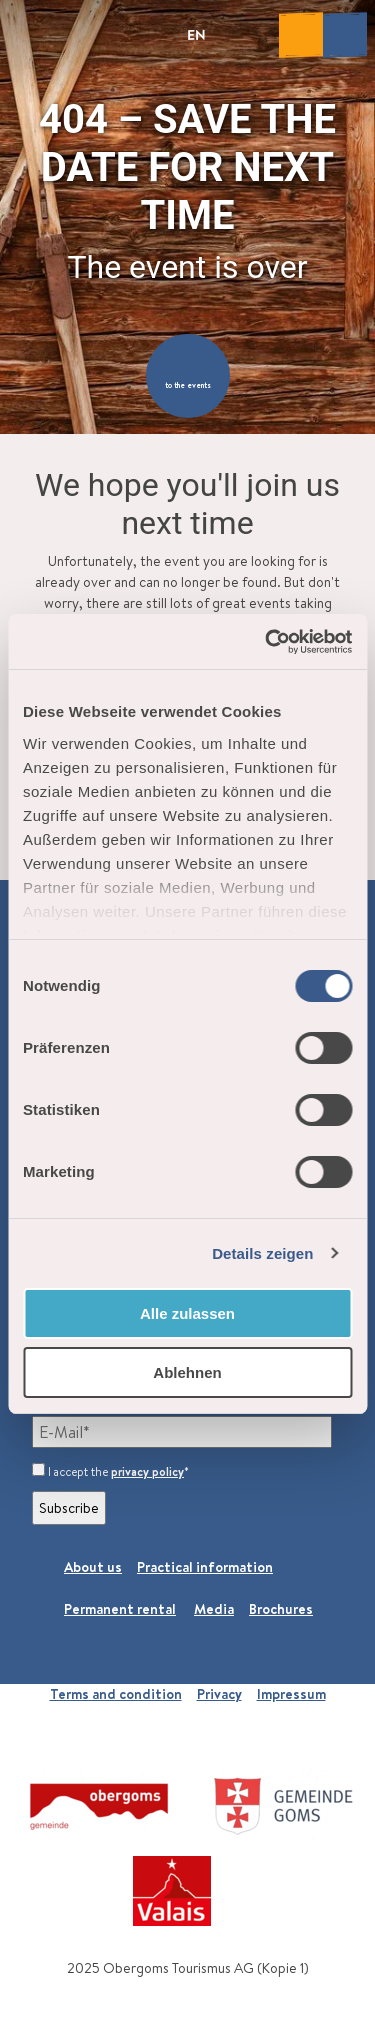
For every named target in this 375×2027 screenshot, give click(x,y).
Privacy (219, 1694)
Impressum (291, 1694)
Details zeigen (262, 1253)
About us (93, 1567)
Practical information (205, 1567)
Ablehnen (187, 1372)
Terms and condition (116, 1694)
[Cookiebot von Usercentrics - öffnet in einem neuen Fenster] (267, 642)
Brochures (281, 1609)
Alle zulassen (187, 1313)
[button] (188, 376)
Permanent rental (120, 1609)
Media (214, 1609)
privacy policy (147, 1471)
